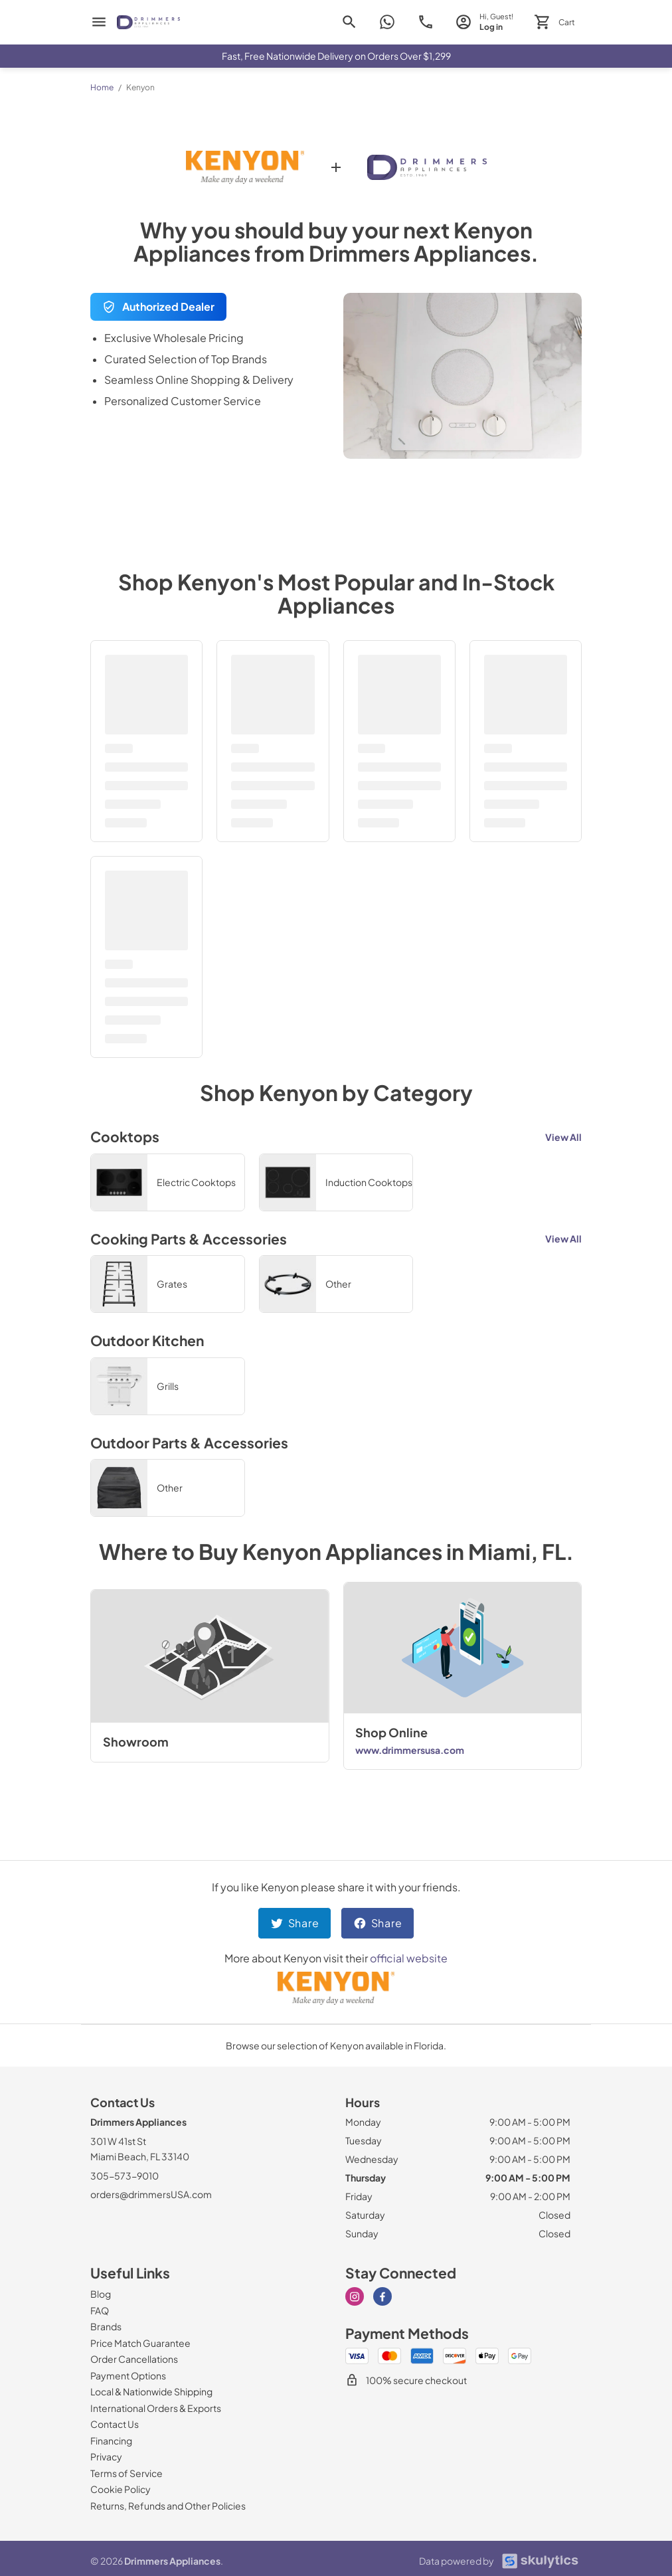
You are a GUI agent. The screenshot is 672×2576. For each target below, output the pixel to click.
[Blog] (100, 2294)
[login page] (484, 22)
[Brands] (106, 2326)
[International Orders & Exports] (155, 2408)
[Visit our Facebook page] (382, 2296)
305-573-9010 (124, 2176)
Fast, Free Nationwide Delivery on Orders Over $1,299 (336, 56)
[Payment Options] (128, 2375)
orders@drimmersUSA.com (151, 2194)
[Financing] (111, 2441)
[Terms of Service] (126, 2473)
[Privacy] (106, 2456)
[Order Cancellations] (134, 2359)
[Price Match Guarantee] (140, 2343)
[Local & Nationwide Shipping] (151, 2391)
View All (563, 1137)
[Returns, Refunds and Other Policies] (168, 2506)
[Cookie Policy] (120, 2489)
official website (409, 1958)
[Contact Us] (114, 2424)
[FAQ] (99, 2310)
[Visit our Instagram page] (354, 2296)
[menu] (99, 22)
